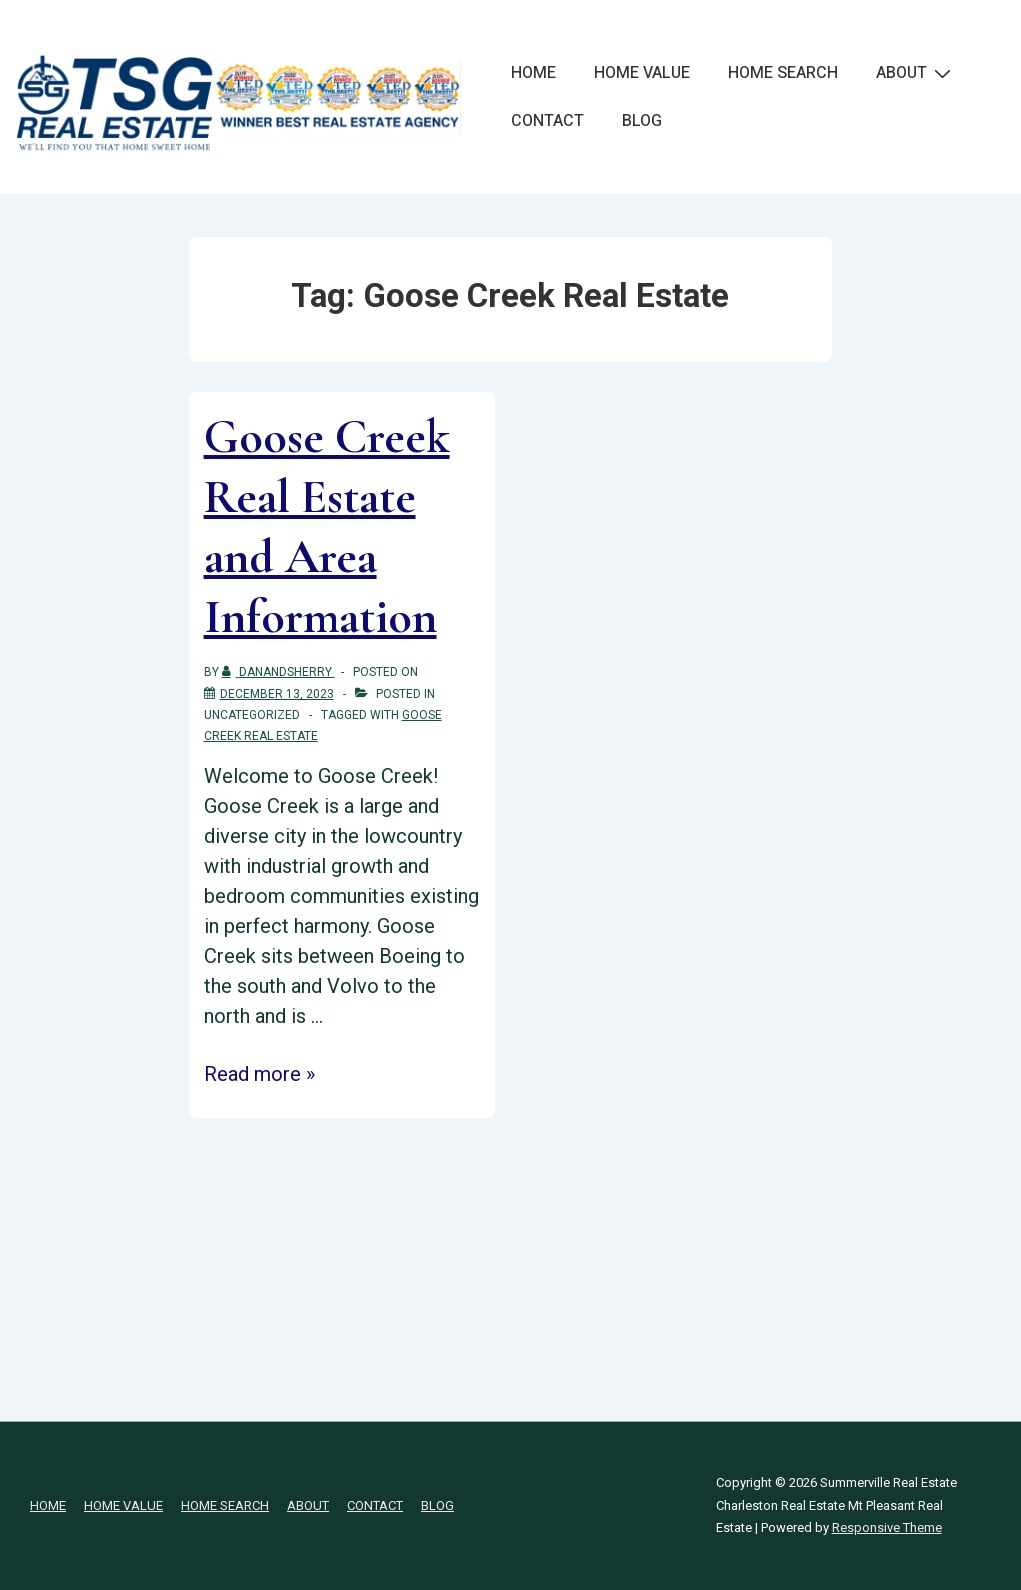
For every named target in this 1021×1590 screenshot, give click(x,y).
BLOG (642, 121)
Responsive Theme (887, 1527)
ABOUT (916, 73)
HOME (533, 73)
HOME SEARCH (783, 73)
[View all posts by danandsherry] (278, 672)
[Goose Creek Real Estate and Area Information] (277, 694)
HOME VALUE (642, 73)
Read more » (259, 1074)
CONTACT (547, 121)
